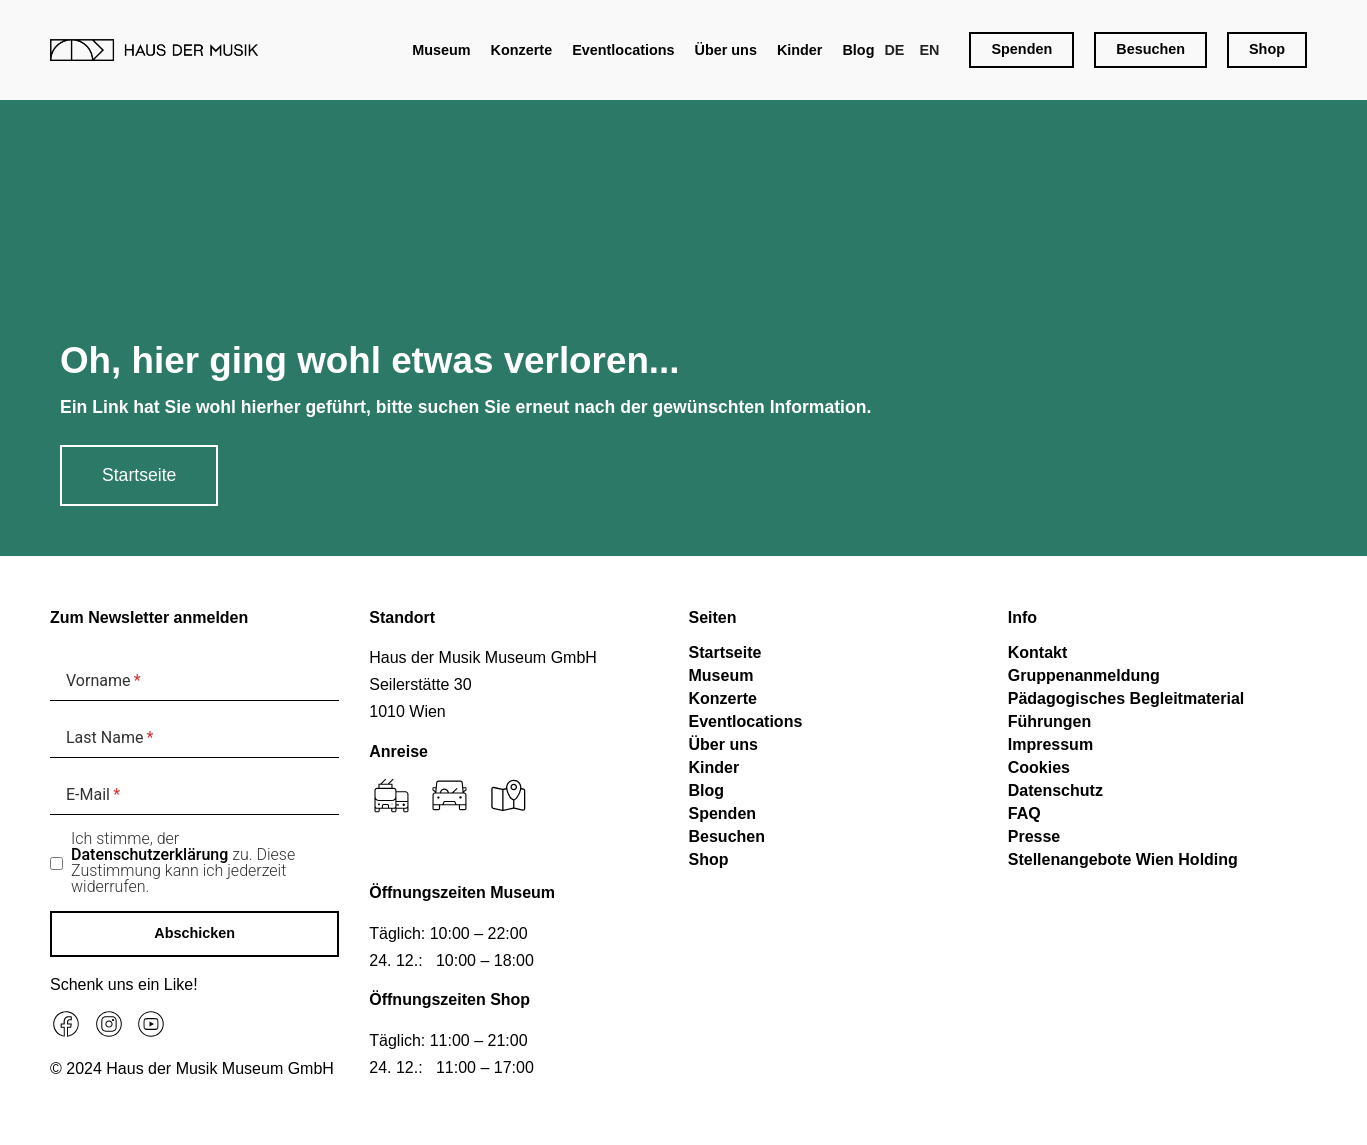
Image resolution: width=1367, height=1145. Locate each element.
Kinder (800, 50)
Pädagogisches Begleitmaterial (1126, 698)
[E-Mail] (194, 794)
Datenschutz (1055, 790)
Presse (1034, 836)
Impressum (1050, 744)
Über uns (726, 50)
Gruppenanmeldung (1084, 675)
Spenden (723, 813)
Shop (709, 859)
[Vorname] (194, 680)
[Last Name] (194, 737)
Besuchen (727, 836)
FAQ (1024, 813)
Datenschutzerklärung (149, 854)
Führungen (1050, 721)
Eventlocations (623, 50)
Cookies (1039, 767)
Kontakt (1038, 652)
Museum (441, 50)
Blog (858, 50)
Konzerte (522, 50)
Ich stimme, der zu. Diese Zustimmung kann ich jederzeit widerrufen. (183, 863)
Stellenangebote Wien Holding (1123, 859)
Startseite (725, 652)
